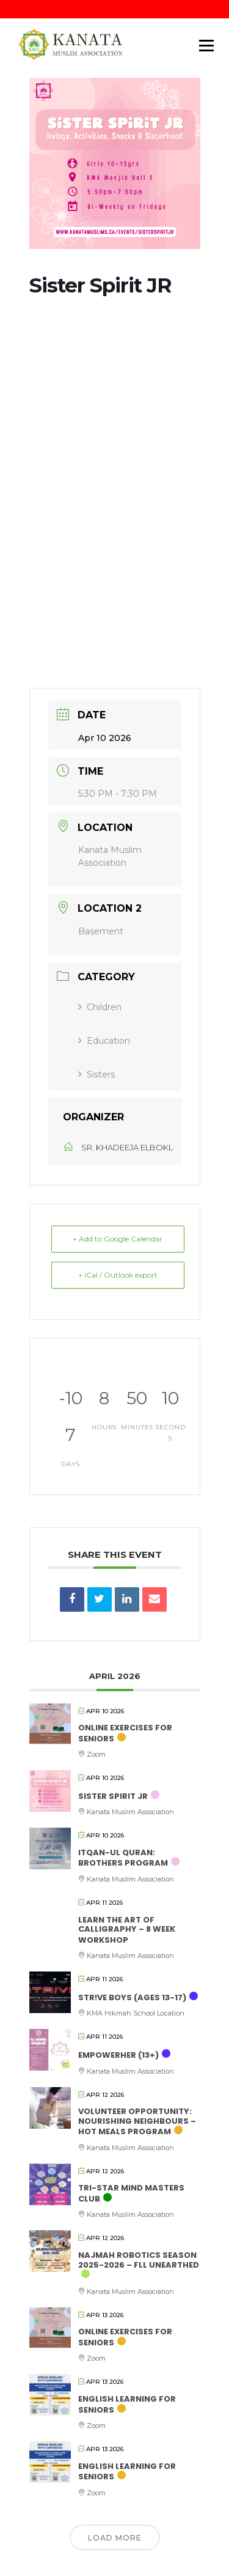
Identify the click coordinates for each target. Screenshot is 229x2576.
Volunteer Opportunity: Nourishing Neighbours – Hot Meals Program (137, 2121)
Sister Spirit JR (113, 1796)
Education (104, 1040)
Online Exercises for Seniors (125, 1733)
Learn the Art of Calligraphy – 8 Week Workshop (126, 1930)
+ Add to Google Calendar (117, 1238)
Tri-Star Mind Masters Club (131, 2193)
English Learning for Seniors (127, 2404)
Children (100, 1007)
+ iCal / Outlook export (118, 1274)
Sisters (96, 1074)
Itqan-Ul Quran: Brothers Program (123, 1858)
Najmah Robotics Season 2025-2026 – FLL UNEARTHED (138, 2260)
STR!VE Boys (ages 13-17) (132, 1997)
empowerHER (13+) (118, 2055)
